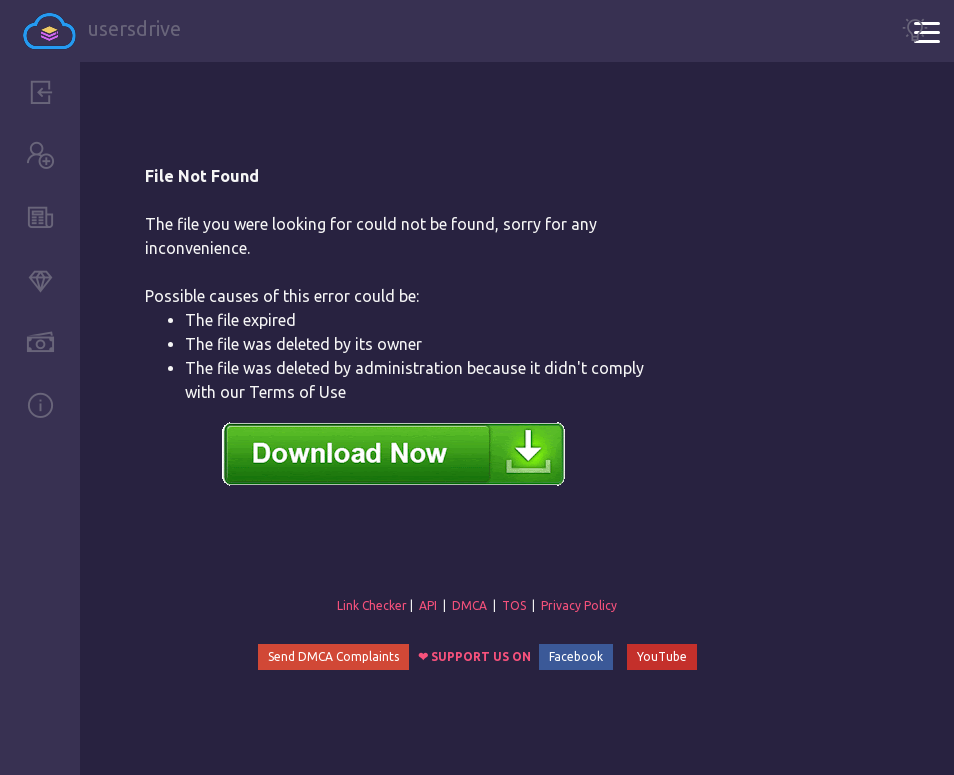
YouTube (662, 656)
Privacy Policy (579, 605)
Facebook (576, 656)
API (428, 605)
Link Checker (372, 605)
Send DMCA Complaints (333, 656)
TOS (514, 605)
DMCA (469, 605)
